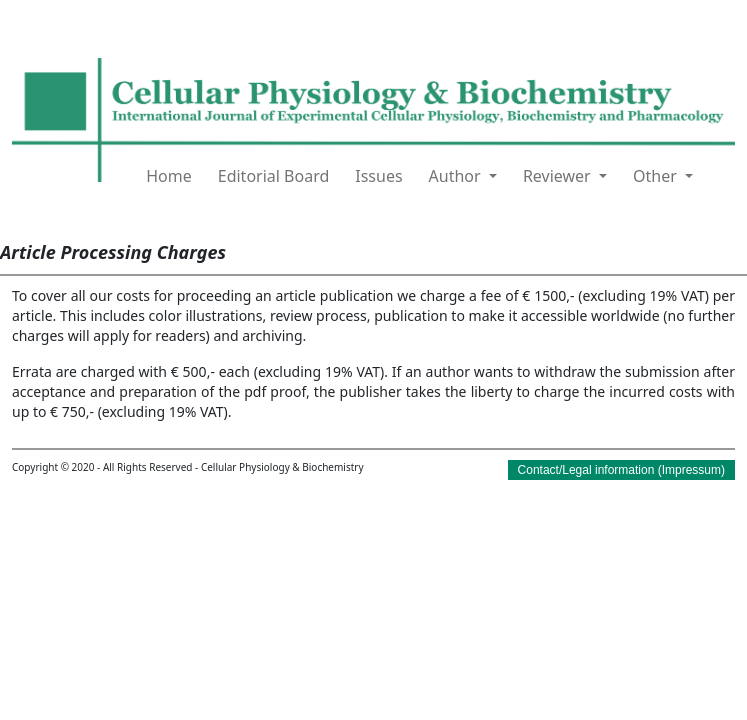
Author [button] (457, 176)
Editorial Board (274, 176)
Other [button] (657, 176)
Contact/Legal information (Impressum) (621, 470)
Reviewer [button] (559, 176)
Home (169, 176)
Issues (378, 176)
